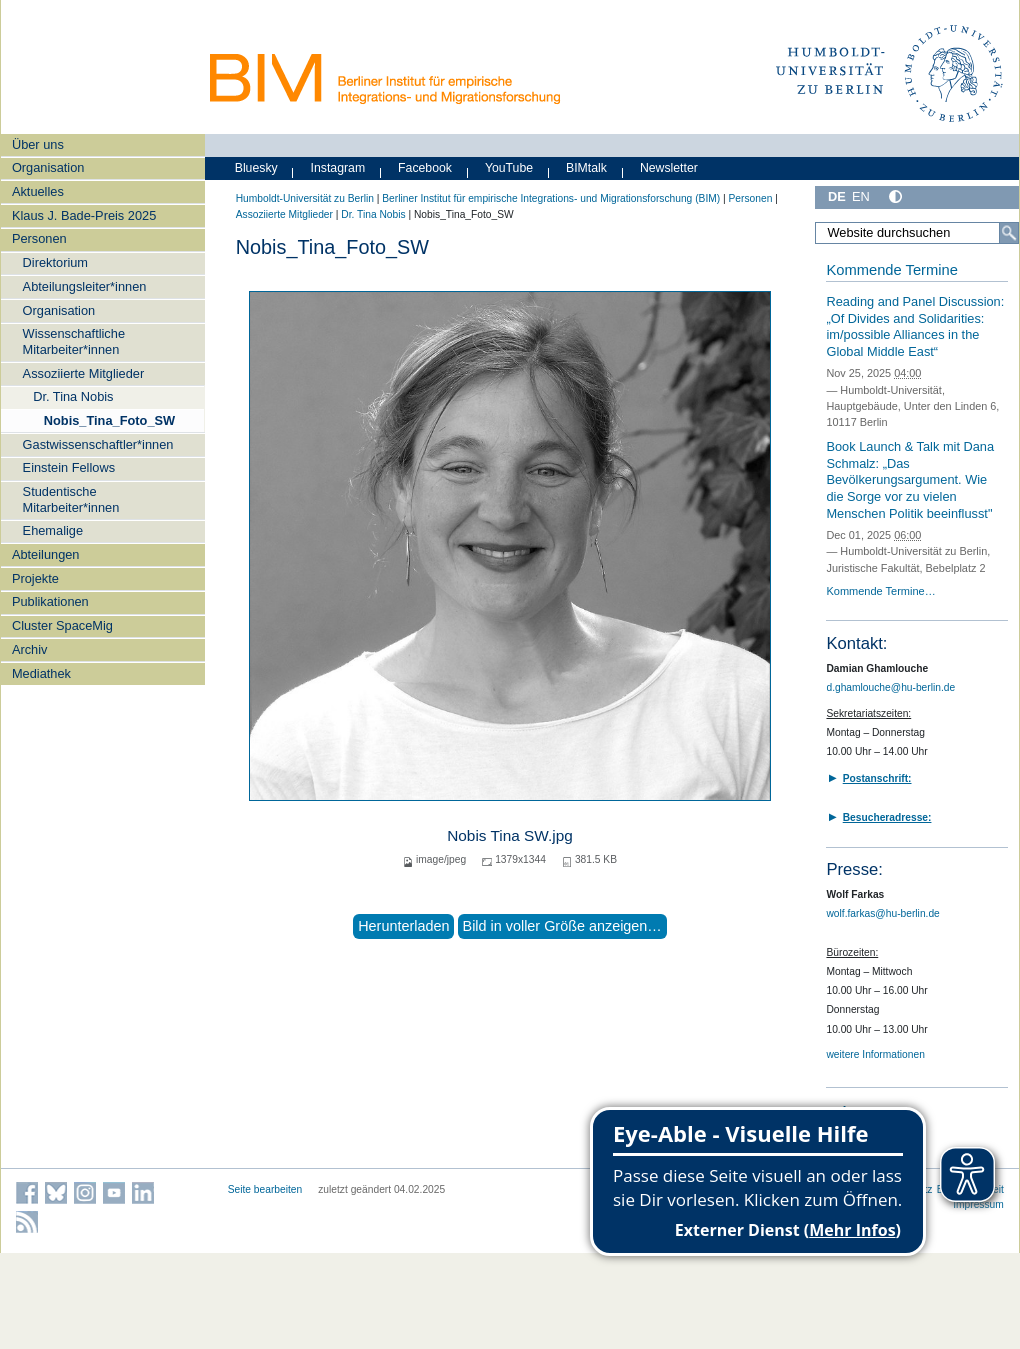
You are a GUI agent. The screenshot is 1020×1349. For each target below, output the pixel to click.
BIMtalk (586, 168)
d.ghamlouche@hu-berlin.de (890, 687)
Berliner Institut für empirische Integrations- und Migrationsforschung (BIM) (551, 198)
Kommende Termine (891, 270)
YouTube (509, 168)
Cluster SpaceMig (62, 625)
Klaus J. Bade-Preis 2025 (84, 215)
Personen (39, 238)
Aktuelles (38, 191)
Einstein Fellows (69, 467)
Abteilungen (46, 554)
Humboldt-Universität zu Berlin (305, 198)
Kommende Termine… (880, 591)
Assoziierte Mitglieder (84, 373)
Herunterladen (403, 926)
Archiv (30, 649)
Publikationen (50, 601)
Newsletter (669, 168)
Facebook (425, 168)
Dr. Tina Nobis (73, 396)
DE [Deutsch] (837, 196)
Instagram (338, 168)
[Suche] (1009, 233)
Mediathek (41, 673)
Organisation (48, 167)
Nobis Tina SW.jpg (510, 835)
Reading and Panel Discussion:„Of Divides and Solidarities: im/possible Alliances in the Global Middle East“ (915, 326)
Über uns (38, 144)
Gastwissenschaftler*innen (98, 444)
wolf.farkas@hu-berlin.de (882, 913)
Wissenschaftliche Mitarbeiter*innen (74, 341)
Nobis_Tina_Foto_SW (109, 420)
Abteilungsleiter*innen (85, 286)
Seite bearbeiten (265, 1189)
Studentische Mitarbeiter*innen (71, 499)
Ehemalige (53, 530)
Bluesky (256, 168)
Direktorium (55, 262)
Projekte (35, 578)
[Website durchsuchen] (917, 233)
